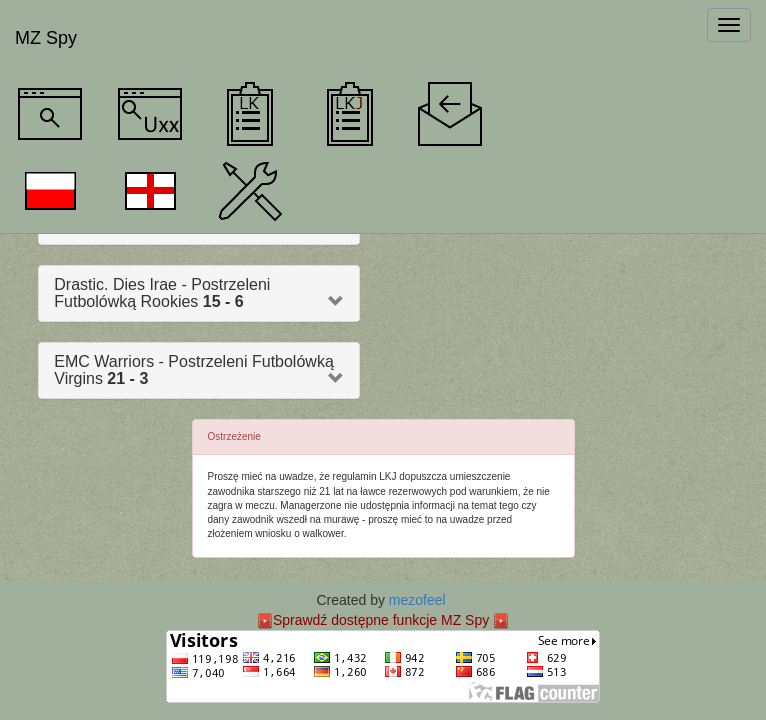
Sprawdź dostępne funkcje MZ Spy (381, 620)
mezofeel (417, 600)
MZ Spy (46, 38)
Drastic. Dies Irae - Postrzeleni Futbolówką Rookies (162, 293)
